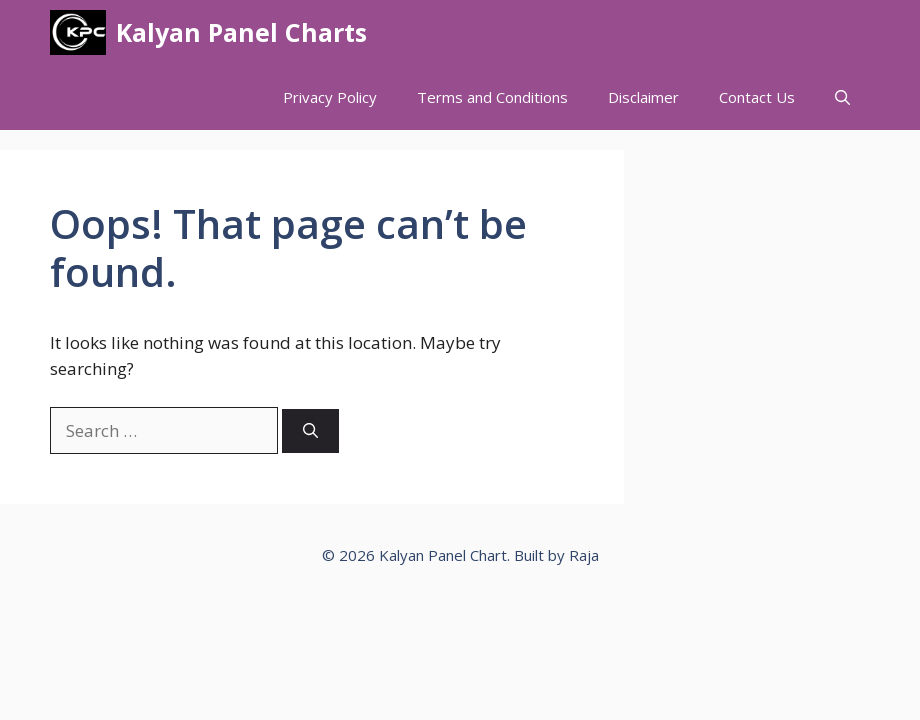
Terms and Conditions (492, 97)
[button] (842, 97)
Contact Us (757, 97)
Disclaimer (643, 97)
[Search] (310, 431)
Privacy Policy (330, 97)
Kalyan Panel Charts (241, 32)
